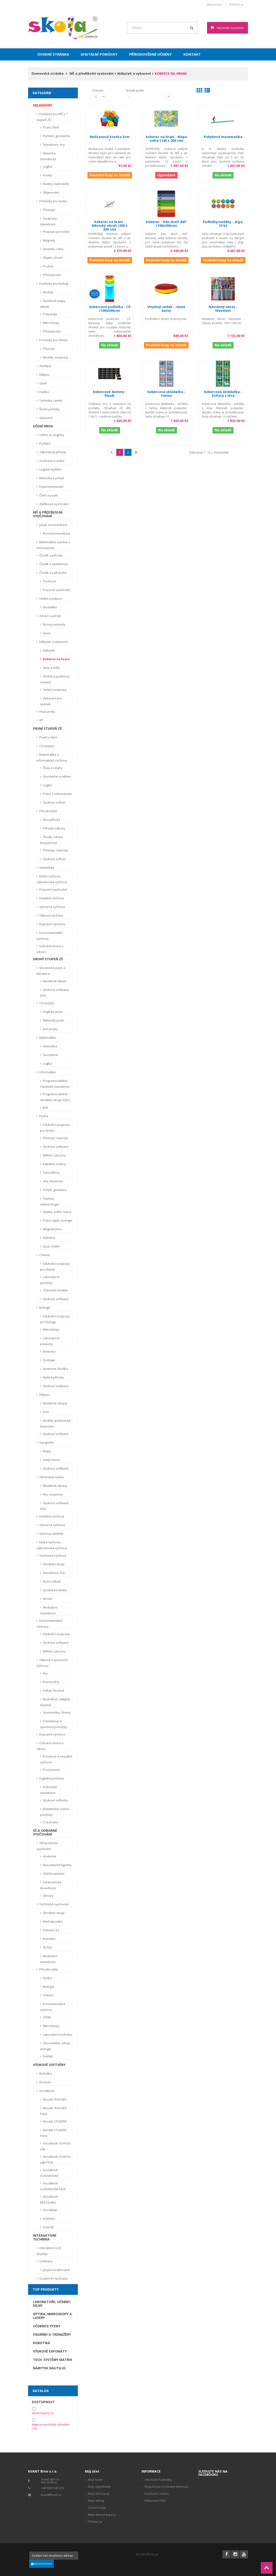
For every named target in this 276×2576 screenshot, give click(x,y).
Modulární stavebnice (48, 1610)
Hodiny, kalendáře (55, 184)
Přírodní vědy (48, 1969)
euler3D (48, 2227)
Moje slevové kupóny (102, 2515)
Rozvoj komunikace (56, 533)
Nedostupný (42, 2413)
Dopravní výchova (52, 924)
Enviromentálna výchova (52, 2007)
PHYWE (47, 2056)
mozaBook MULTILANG (49, 2199)
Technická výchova (52, 1555)
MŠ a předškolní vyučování (47, 514)
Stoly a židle (51, 668)
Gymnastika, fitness (56, 1712)
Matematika (47, 1037)
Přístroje (48, 210)
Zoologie (48, 1360)
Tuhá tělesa (50, 1172)
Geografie (46, 1442)
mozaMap (49, 2210)
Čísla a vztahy (52, 768)
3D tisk (47, 1599)
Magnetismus (52, 1229)
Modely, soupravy (55, 357)
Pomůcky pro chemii (53, 340)
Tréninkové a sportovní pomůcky (53, 1724)
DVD (45, 1412)
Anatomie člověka (55, 1369)
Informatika (47, 1072)
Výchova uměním (51, 1533)
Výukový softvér (54, 802)
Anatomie (49, 1856)
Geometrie (50, 1055)
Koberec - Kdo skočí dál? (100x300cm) (166, 224)
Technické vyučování (54, 1904)
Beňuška (45, 2073)
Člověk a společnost (53, 564)
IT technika (50, 1822)
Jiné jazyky (50, 1029)
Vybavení (46, 418)
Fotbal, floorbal (53, 1690)
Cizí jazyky (46, 746)
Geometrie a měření (56, 776)
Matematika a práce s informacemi (53, 545)
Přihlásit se (236, 4)
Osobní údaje (97, 2508)
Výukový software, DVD (54, 993)
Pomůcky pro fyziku (53, 201)
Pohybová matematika (223, 137)
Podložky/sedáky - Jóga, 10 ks (223, 224)
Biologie (45, 1307)
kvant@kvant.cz (51, 2495)
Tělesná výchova (51, 915)
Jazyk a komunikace (53, 525)
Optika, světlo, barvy (57, 1212)
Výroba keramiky (54, 1590)
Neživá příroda (53, 1377)
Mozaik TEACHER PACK (53, 2111)
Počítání (45, 443)
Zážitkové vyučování (53, 504)
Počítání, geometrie (56, 136)
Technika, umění (50, 400)
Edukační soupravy (56, 1634)
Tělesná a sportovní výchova (51, 1663)
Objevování (50, 192)
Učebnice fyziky (46, 2326)
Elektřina (48, 1238)
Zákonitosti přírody (52, 452)
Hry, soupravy (52, 1494)
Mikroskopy (50, 323)
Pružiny (47, 266)
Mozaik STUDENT (54, 2121)
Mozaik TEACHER (54, 2099)
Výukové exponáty (50, 2351)
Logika (47, 166)
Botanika (48, 1351)
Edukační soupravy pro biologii (55, 1319)
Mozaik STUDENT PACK (53, 2133)
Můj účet (92, 2471)
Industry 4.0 (50, 1930)
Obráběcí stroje (53, 1564)
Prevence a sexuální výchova (56, 1759)
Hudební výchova (51, 898)
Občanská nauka (51, 1477)
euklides (48, 2218)
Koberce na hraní (55, 659)
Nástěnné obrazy (54, 1403)
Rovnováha (50, 1682)
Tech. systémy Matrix (52, 2359)
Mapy (46, 1451)
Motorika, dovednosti (48, 156)
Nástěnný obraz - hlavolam (223, 309)
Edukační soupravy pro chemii (55, 1266)
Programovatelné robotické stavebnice (55, 1084)
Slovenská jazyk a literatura (50, 971)
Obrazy (47, 1895)
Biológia (48, 1986)
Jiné (45, 1107)
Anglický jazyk (52, 1012)
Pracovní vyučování (56, 590)
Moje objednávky (99, 2487)
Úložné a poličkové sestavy (54, 679)
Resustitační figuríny (57, 1865)
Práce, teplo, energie (57, 1220)
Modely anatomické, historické (55, 1423)
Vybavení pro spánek (51, 701)
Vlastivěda (46, 867)
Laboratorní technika (57, 2034)
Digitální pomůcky (51, 1778)
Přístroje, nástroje (55, 850)
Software (45, 2261)
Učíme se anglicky (51, 435)
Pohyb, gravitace (54, 1190)
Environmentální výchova (49, 936)
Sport (43, 383)
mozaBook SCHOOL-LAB (56, 2146)
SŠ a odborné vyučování (45, 1832)
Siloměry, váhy (52, 249)
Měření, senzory (54, 1155)
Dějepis (44, 374)
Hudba (44, 392)
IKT (41, 720)
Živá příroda (51, 820)
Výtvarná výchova (52, 907)
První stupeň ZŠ (47, 728)
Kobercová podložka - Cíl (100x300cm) (109, 309)
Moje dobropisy (98, 2494)
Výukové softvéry (55, 1800)
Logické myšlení (50, 469)
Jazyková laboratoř (56, 2270)
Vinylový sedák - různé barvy (166, 309)
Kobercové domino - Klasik (110, 394)
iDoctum (45, 2082)
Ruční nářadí (51, 1581)
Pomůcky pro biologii (54, 283)
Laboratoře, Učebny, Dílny (52, 2304)
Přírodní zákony (53, 828)
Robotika (48, 1939)
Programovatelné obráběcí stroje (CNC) (54, 1097)
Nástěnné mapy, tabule (53, 304)
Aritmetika (49, 1046)
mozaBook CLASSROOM (49, 2173)
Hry (45, 1673)
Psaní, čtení (50, 127)
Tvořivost (49, 581)
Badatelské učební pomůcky (54, 1812)
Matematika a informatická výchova (51, 757)
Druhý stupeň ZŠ (48, 959)
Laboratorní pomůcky (49, 1280)
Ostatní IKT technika (53, 2278)
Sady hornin (51, 1460)
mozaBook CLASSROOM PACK (53, 2186)
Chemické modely (55, 1290)
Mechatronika (52, 1921)
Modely (47, 292)
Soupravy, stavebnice (48, 221)
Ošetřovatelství (53, 1873)
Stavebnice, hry (53, 144)
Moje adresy (96, 2501)
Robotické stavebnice (48, 1790)
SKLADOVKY (42, 105)
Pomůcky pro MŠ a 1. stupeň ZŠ (52, 117)
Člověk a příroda (50, 555)
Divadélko (49, 607)
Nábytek (48, 650)
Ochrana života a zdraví (49, 949)
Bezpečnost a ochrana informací (166, 2487)
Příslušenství (51, 275)
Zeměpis (45, 366)
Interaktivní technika (44, 2237)
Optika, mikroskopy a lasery (52, 2316)
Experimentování (51, 487)
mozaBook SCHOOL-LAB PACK (56, 2159)
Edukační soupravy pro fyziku (55, 1128)
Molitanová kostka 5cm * (110, 139)
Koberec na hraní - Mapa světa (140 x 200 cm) (166, 139)
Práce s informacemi (57, 794)
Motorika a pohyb (51, 478)
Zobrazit (97, 90)
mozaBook (46, 2091)
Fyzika (43, 1116)
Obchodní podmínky (158, 2480)
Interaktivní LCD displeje (48, 2251)
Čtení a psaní (48, 495)
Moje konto (214, 4)
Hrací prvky (47, 711)
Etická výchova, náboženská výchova (51, 879)
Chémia (48, 1995)
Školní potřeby (49, 409)
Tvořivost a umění (51, 461)
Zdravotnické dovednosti (51, 1885)
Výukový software (55, 1146)
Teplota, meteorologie (49, 1201)
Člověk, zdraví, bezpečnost (51, 840)
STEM (46, 2017)
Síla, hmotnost (52, 1181)
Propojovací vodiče (56, 232)
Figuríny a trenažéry (52, 2334)
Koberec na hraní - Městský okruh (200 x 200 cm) (109, 225)
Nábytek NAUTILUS (49, 2368)
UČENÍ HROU (43, 426)
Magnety (48, 240)
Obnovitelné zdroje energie (55, 2046)
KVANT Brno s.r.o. (42, 2471)
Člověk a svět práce (53, 572)
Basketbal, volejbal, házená (55, 1702)
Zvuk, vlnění (51, 1246)
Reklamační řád (155, 2501)
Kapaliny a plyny (54, 1164)
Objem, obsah (52, 257)
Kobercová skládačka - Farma (166, 394)
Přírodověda (48, 811)
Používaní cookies (157, 2494)
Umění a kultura (50, 598)
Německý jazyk (53, 1020)
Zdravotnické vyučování (47, 1846)
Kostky (47, 175)
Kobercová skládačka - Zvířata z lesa (223, 394)
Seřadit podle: (135, 90)
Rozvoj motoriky (53, 624)
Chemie (44, 1255)
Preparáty (49, 314)
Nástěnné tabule (54, 981)
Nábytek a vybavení (53, 642)
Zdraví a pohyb (50, 616)
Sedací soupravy (54, 689)
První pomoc (51, 1770)
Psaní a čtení (48, 737)
